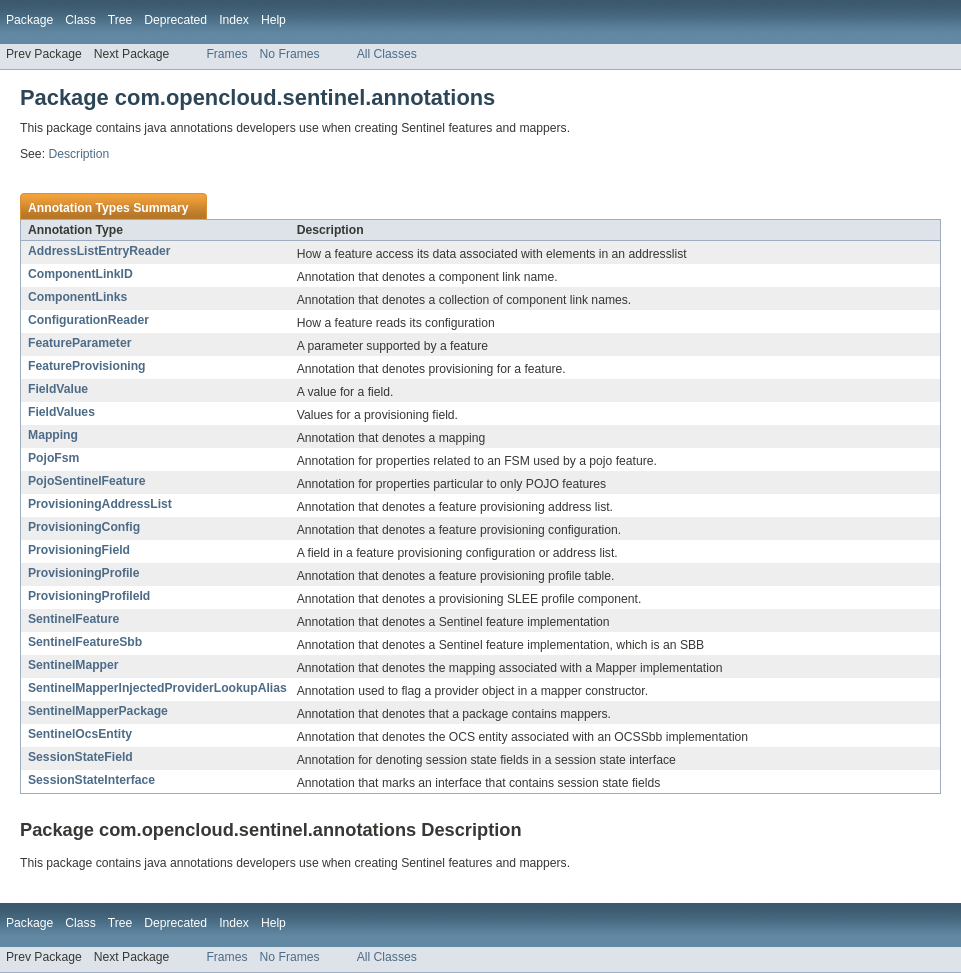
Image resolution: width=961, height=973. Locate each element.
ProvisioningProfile (83, 573)
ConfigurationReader (88, 320)
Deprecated (175, 20)
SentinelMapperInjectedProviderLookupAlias (157, 688)
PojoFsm (53, 458)
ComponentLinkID (80, 274)
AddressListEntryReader (99, 251)
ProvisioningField (79, 550)
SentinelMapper (73, 665)
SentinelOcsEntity (80, 734)
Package (29, 20)
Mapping (53, 435)
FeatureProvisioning (87, 366)
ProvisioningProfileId (89, 596)
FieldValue (58, 389)
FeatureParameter (79, 343)
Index (234, 20)
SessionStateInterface (91, 780)
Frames (226, 54)
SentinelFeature (73, 619)
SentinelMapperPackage (98, 711)
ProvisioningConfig (84, 527)
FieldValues (61, 412)
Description (78, 154)
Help (273, 20)
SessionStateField (80, 757)
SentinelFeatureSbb (85, 642)
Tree (120, 20)
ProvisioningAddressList (100, 504)
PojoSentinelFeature (87, 481)
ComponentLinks (77, 297)
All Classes (387, 54)
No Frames (290, 54)
